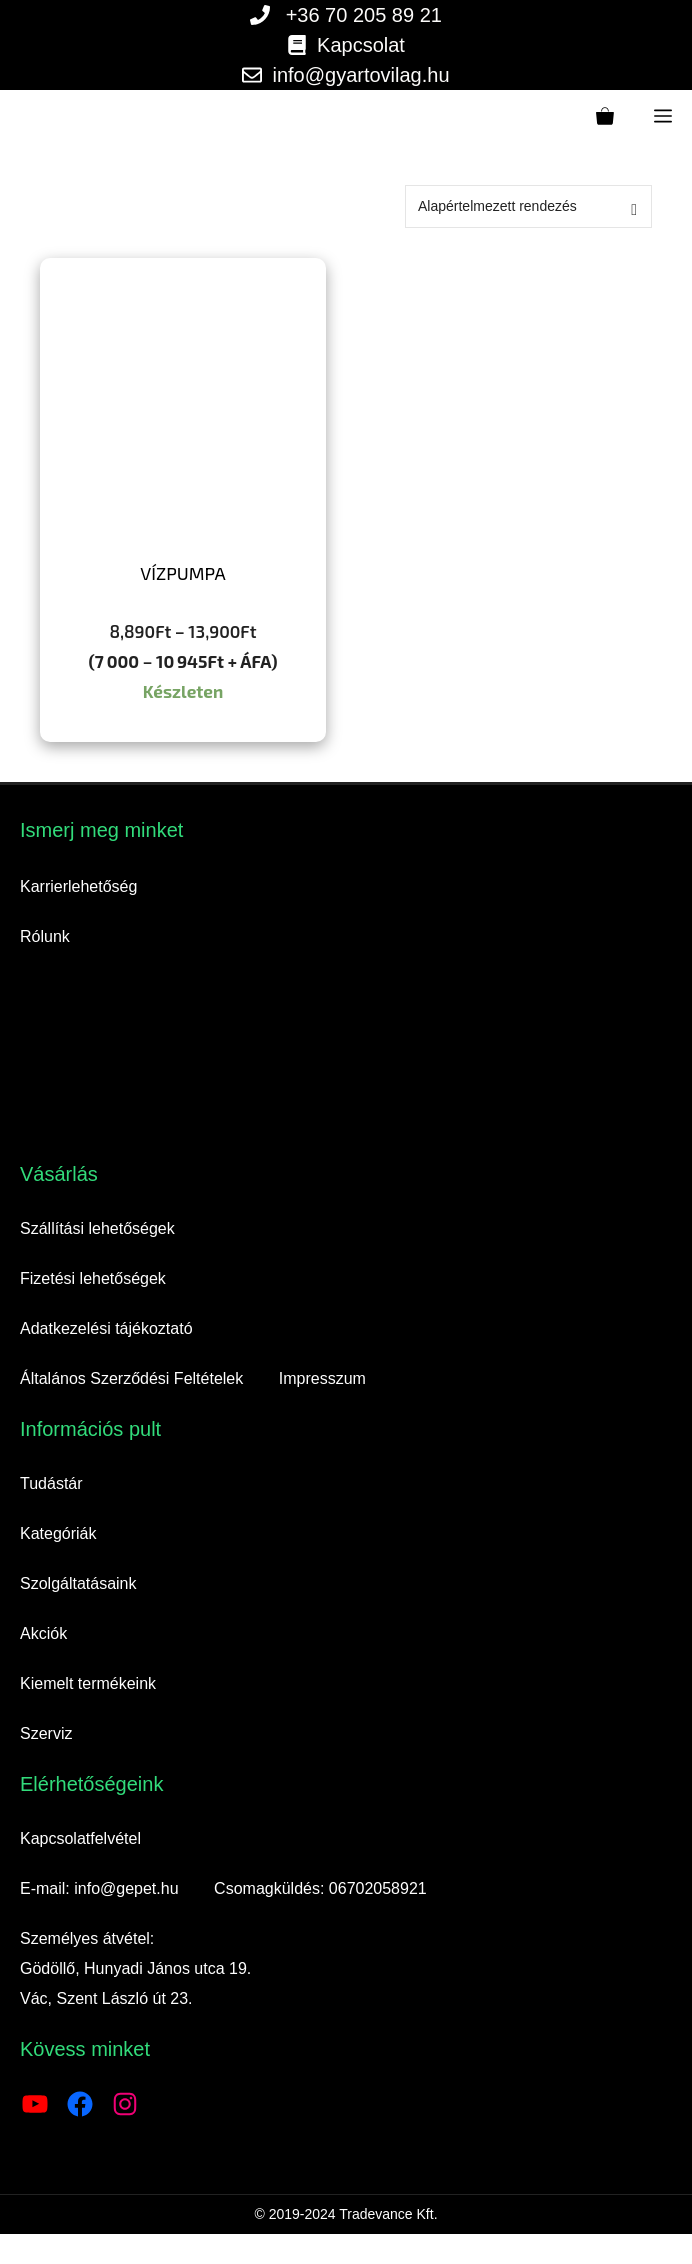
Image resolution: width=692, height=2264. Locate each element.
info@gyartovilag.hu (360, 75)
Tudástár (51, 1483)
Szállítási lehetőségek (97, 1228)
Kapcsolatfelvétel (80, 1838)
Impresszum (322, 1378)
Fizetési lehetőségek (93, 1278)
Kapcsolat (361, 45)
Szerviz (46, 1733)
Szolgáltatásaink (78, 1583)
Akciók (43, 1633)
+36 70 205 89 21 (364, 15)
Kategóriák (58, 1533)
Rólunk (45, 936)
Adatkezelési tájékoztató (106, 1328)
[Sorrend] (528, 206)
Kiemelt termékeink (88, 1683)
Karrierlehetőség (78, 886)
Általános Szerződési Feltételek (131, 1378)
